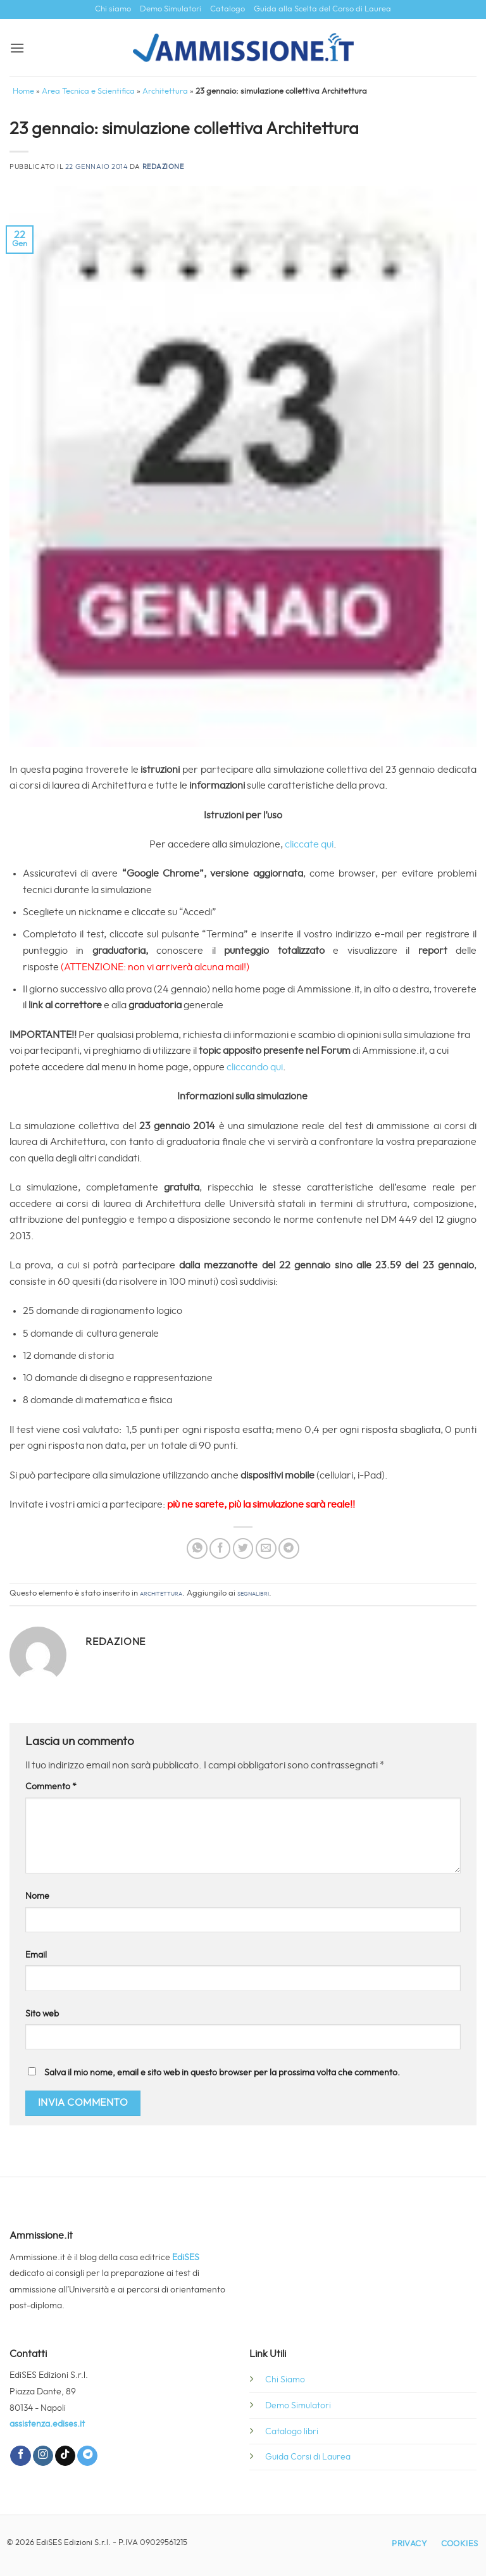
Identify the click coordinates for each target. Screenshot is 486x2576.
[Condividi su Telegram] (288, 1548)
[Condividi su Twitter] (243, 1548)
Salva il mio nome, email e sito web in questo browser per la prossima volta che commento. (222, 2072)
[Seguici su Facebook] (20, 2456)
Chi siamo (113, 9)
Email (36, 1955)
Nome (37, 1896)
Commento (51, 1786)
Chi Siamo (285, 2379)
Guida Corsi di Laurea (308, 2456)
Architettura (165, 91)
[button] (17, 47)
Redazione (163, 166)
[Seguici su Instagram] (43, 2456)
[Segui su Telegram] (87, 2456)
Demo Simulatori (170, 9)
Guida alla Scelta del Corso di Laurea (322, 9)
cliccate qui (309, 844)
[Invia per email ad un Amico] (266, 1548)
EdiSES (185, 2257)
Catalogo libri (291, 2431)
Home (23, 91)
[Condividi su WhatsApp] (197, 1548)
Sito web (42, 2013)
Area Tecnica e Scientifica (88, 91)
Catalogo (227, 9)
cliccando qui (255, 1067)
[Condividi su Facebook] (219, 1548)
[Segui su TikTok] (65, 2456)
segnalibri (253, 1593)
